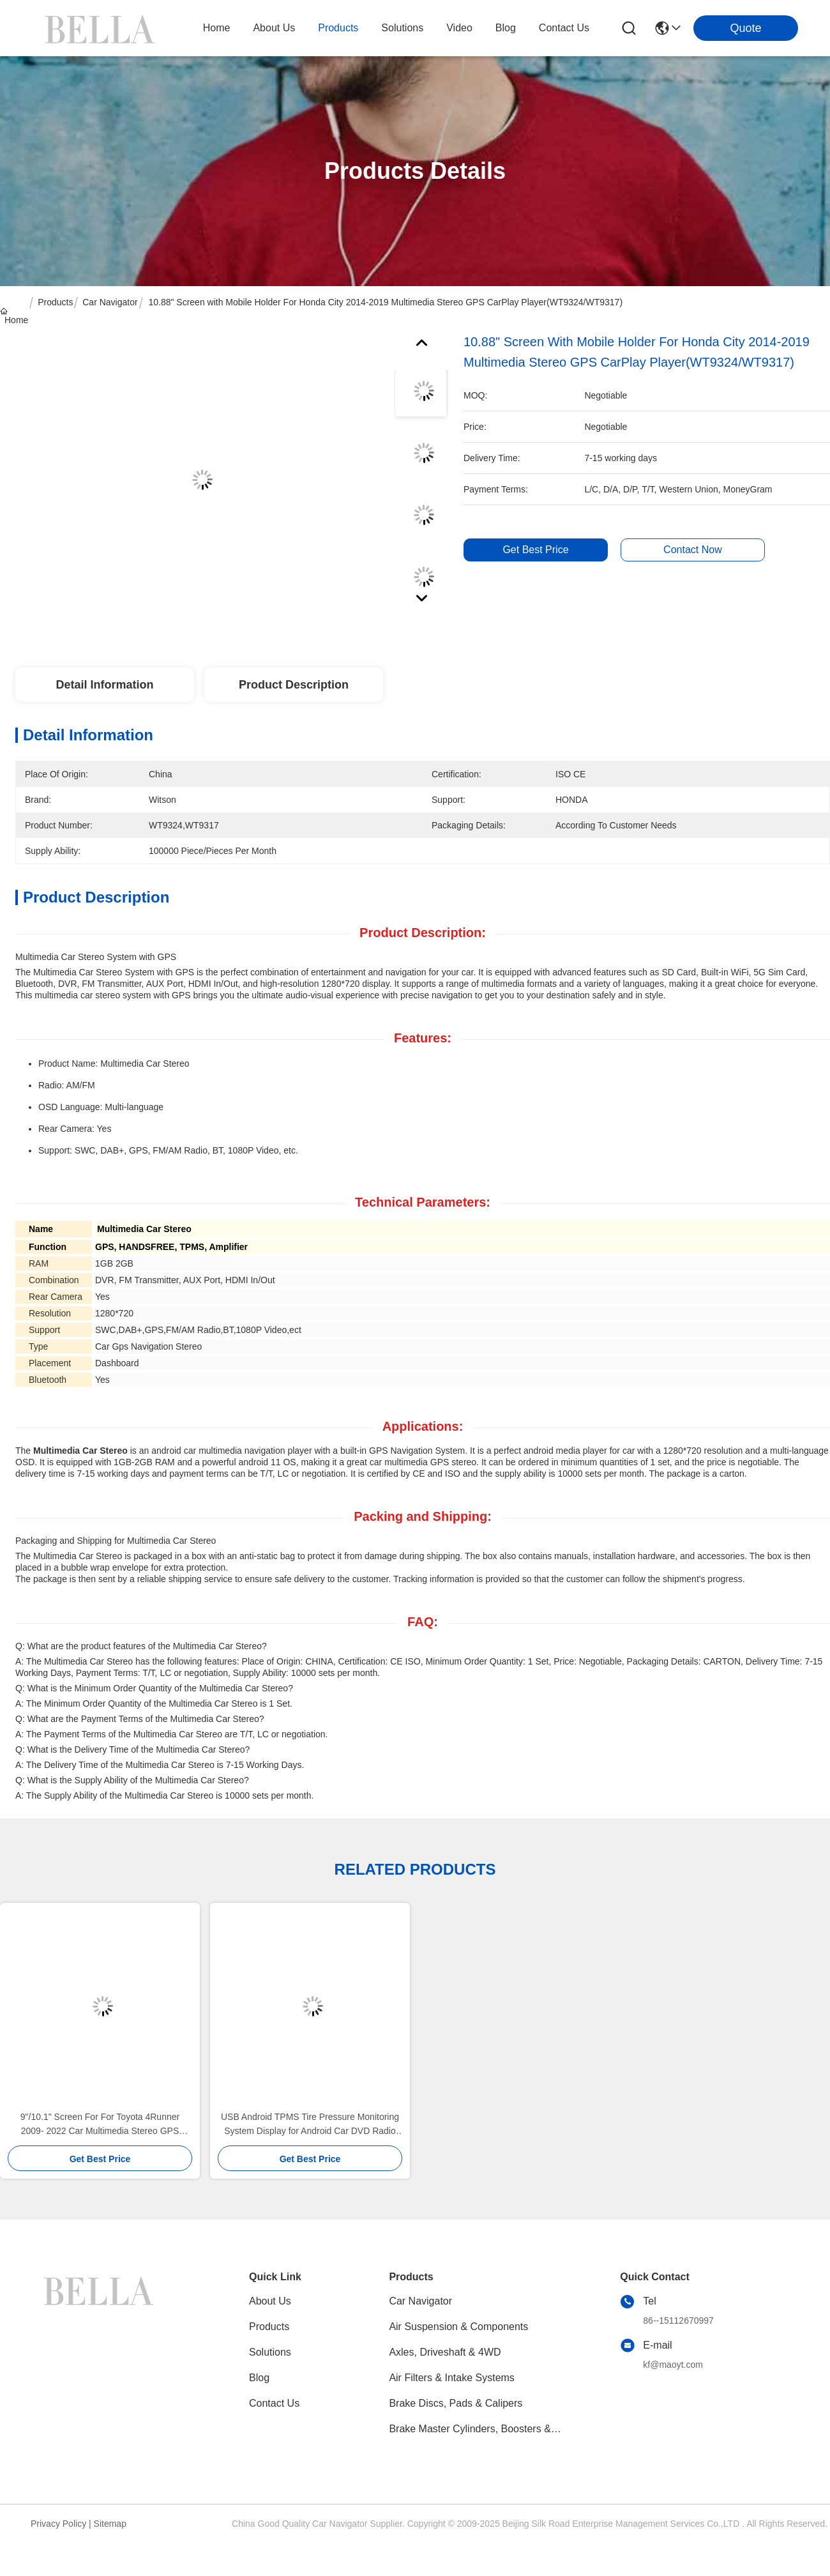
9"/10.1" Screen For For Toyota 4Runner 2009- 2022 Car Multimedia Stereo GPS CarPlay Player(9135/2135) (99, 2125)
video (459, 27)
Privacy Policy (58, 2524)
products (338, 27)
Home (216, 27)
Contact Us (274, 2403)
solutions (402, 27)
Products (55, 302)
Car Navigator (109, 302)
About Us (270, 2301)
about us (274, 27)
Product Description (294, 684)
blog (505, 27)
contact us (564, 27)
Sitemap (110, 2524)
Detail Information (104, 684)
